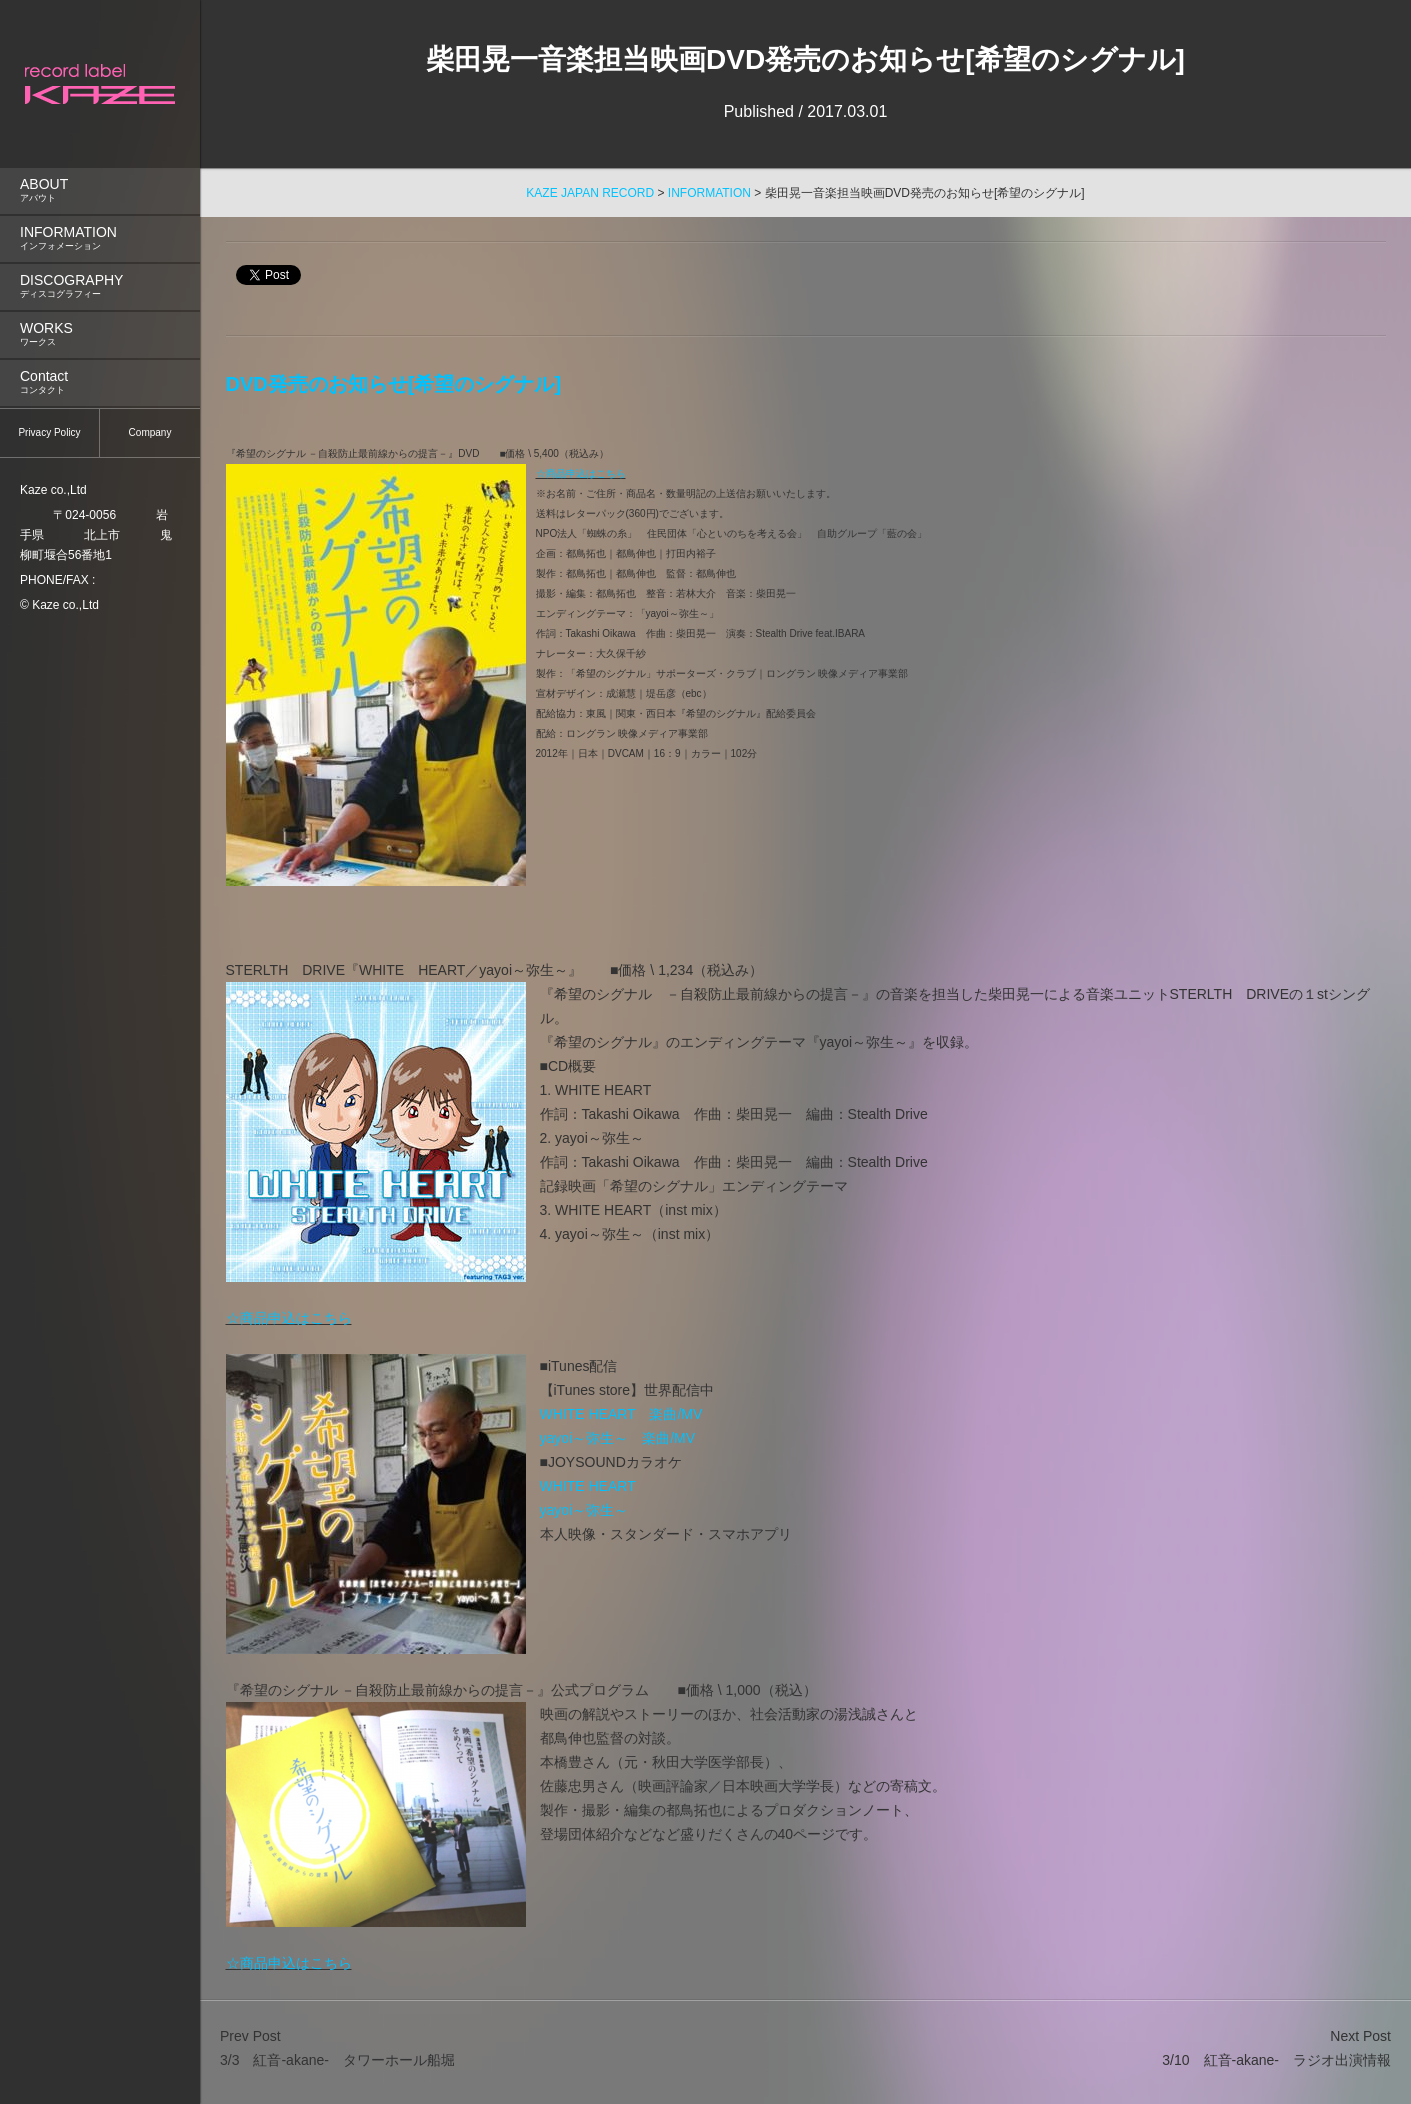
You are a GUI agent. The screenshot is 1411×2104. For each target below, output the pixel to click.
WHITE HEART (588, 1486)
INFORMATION (100, 238)
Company (150, 432)
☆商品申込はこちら (581, 473)
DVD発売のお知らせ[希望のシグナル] (394, 384)
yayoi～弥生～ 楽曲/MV (618, 1438)
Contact (100, 382)
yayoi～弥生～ (584, 1510)
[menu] (100, 206)
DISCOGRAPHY (100, 286)
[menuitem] (100, 191)
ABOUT (100, 190)
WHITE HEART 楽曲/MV (621, 1414)
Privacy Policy (49, 432)
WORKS (100, 334)
